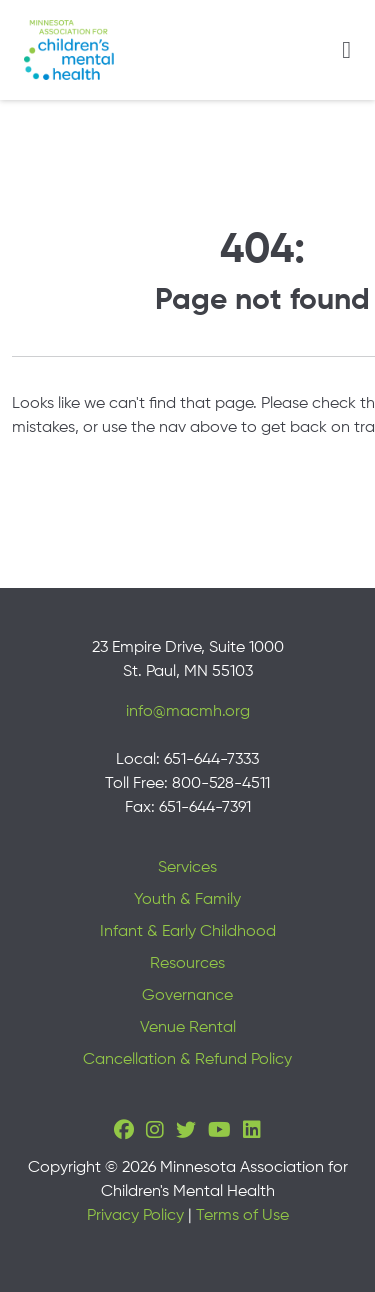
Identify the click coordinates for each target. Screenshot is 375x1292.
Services (187, 868)
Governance (187, 996)
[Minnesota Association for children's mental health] (69, 50)
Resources (187, 964)
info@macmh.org (188, 712)
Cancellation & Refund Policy (187, 1060)
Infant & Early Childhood (188, 932)
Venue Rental (188, 1028)
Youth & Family (187, 900)
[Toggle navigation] (346, 50)
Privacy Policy (135, 1216)
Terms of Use (242, 1216)
